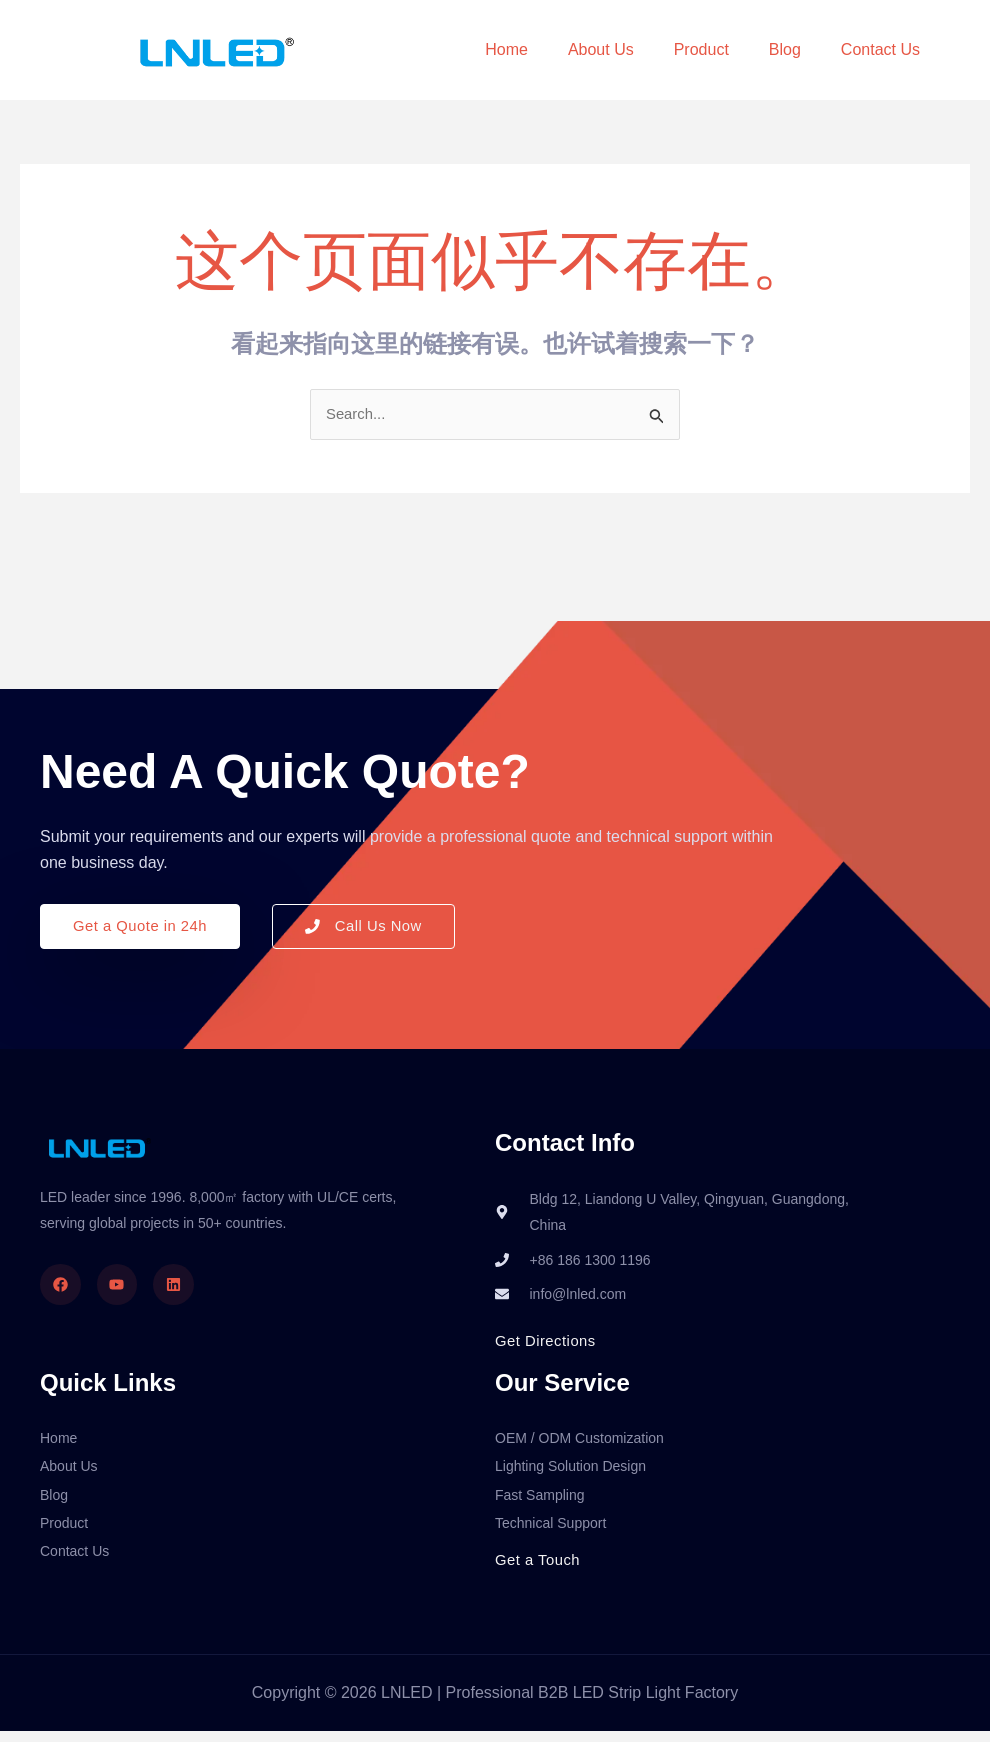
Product (701, 49)
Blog (785, 49)
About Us (601, 49)
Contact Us (880, 49)
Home (506, 49)
